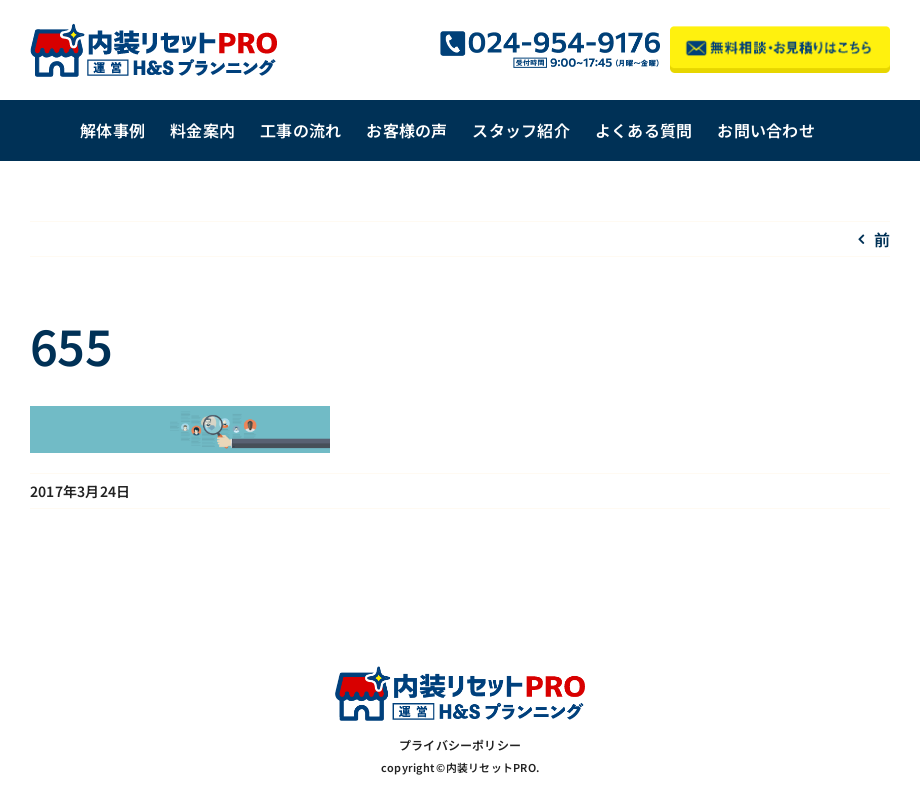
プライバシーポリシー (460, 744)
